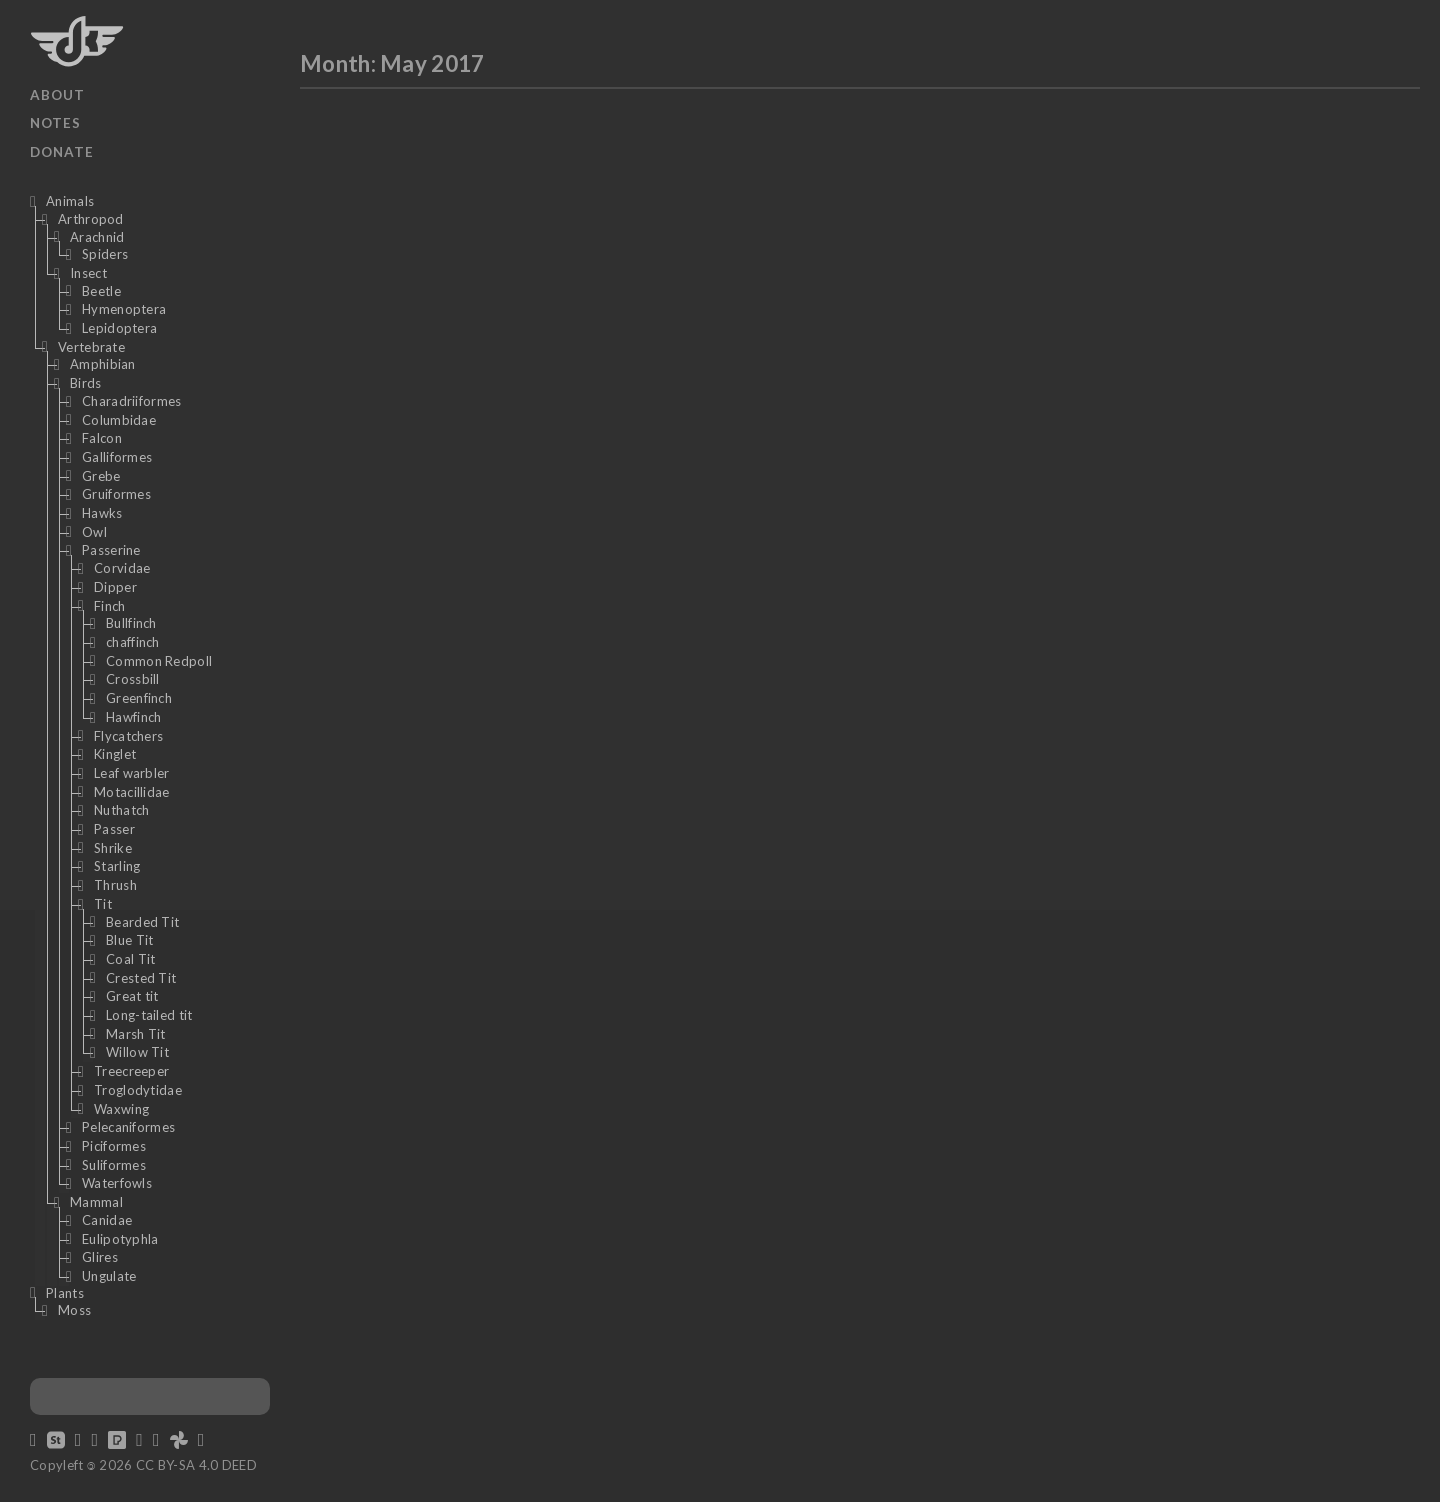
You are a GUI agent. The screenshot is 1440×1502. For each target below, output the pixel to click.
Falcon (102, 438)
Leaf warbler (132, 773)
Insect (88, 273)
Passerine (111, 550)
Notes (55, 123)
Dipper (115, 587)
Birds (86, 383)
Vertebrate (91, 347)
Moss (74, 1310)
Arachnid (97, 237)
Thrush (115, 885)
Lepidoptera (119, 328)
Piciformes (114, 1146)
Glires (100, 1257)
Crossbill (133, 679)
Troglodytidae (138, 1090)
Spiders (105, 254)
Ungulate (109, 1276)
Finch (110, 606)
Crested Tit (141, 978)
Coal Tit (130, 959)
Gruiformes (116, 494)
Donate (62, 152)
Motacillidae (132, 792)
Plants (65, 1293)
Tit (103, 904)
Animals (70, 201)
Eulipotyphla (120, 1239)
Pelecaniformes (128, 1127)
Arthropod (91, 219)
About (57, 95)
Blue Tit (129, 940)
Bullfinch (131, 623)
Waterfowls (117, 1183)
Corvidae (122, 568)
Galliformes (117, 457)
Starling (117, 866)
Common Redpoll (159, 661)
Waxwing (121, 1109)
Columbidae (119, 420)
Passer (114, 829)
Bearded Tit (142, 922)
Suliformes (114, 1165)
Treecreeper (131, 1071)
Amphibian (103, 364)
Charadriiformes (132, 401)
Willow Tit (137, 1052)
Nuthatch (121, 810)
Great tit (132, 996)
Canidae (107, 1220)
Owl (94, 532)
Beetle (101, 291)
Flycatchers (128, 736)
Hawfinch (133, 717)
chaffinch (133, 642)
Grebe (101, 476)
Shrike (113, 848)
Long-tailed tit (149, 1015)
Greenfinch (139, 698)
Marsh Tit (136, 1034)
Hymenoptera (124, 309)
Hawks (102, 513)
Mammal (96, 1202)
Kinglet (115, 754)
